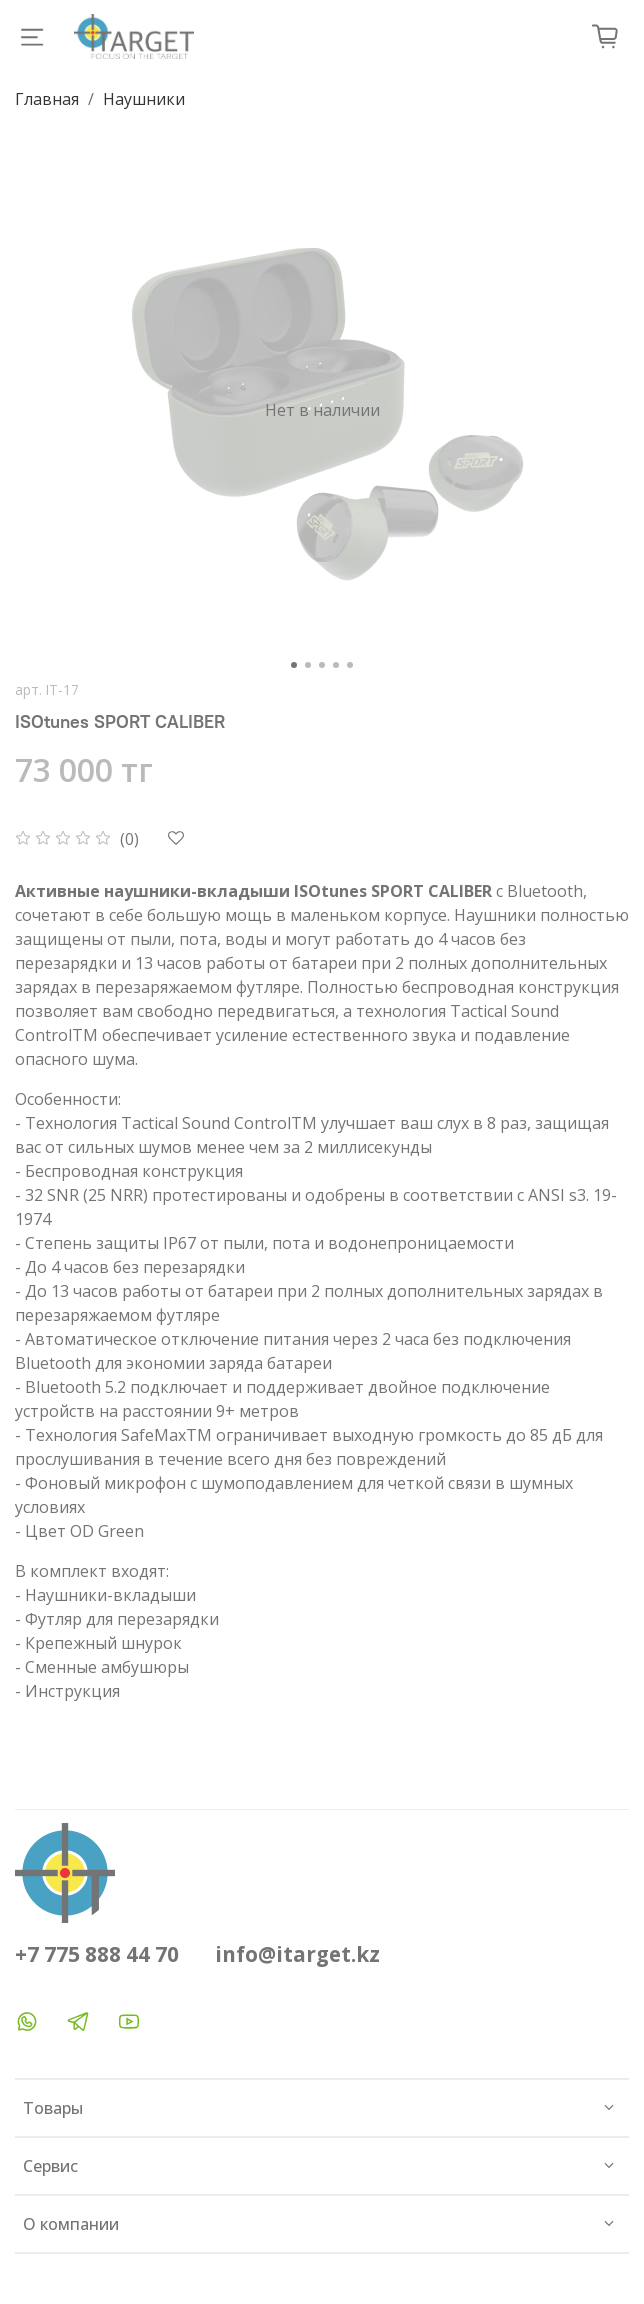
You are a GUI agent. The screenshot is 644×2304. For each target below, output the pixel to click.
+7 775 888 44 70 (97, 1954)
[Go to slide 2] (308, 665)
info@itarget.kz (297, 1954)
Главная (47, 99)
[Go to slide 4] (336, 665)
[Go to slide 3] (322, 665)
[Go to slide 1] (294, 665)
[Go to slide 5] (350, 665)
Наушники (144, 99)
